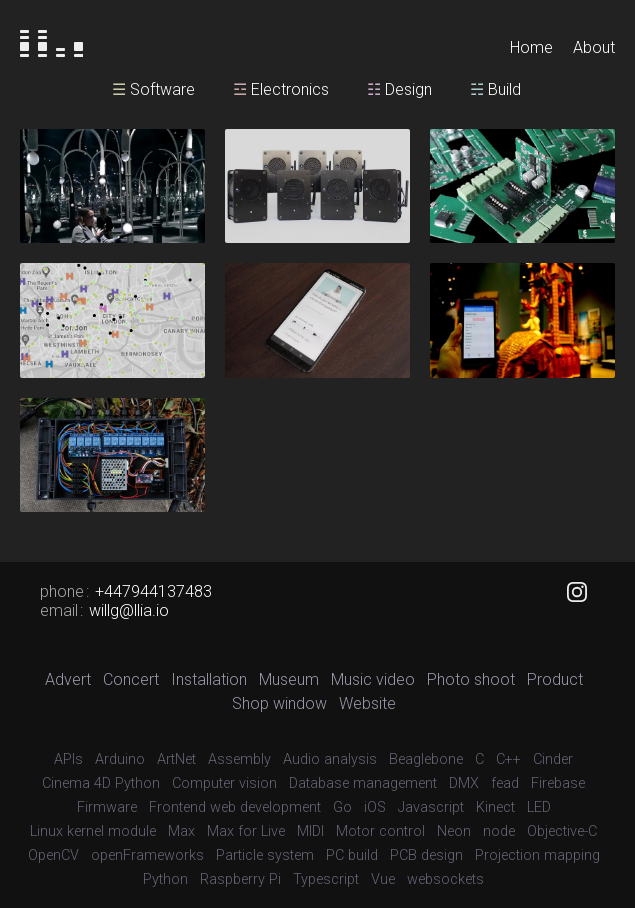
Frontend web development (235, 807)
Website (367, 703)
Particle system (265, 855)
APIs (68, 759)
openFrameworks (147, 855)
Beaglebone (426, 759)
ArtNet (176, 759)
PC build (352, 855)
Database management (363, 783)
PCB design (426, 855)
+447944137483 (153, 591)
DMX (464, 783)
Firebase (558, 783)
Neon (454, 831)
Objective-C (562, 831)
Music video (373, 679)
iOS (375, 807)
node (499, 831)
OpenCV (53, 855)
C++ (508, 759)
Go (342, 807)
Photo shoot (471, 679)
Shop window (279, 703)
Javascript (431, 807)
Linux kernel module (93, 831)
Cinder (553, 759)
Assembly (239, 759)
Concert (131, 679)
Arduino (120, 759)
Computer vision (224, 783)
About (594, 47)
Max (181, 831)
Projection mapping (537, 855)
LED (539, 807)
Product (555, 679)
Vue (383, 879)
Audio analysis (330, 759)
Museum (289, 679)
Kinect (495, 807)
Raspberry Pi (240, 879)
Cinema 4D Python (101, 783)
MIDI (310, 831)
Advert (68, 679)
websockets (445, 879)
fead (505, 783)
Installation (209, 679)
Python (165, 879)
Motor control (380, 831)
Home (531, 47)
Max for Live (246, 831)
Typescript (326, 879)
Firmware (107, 807)
